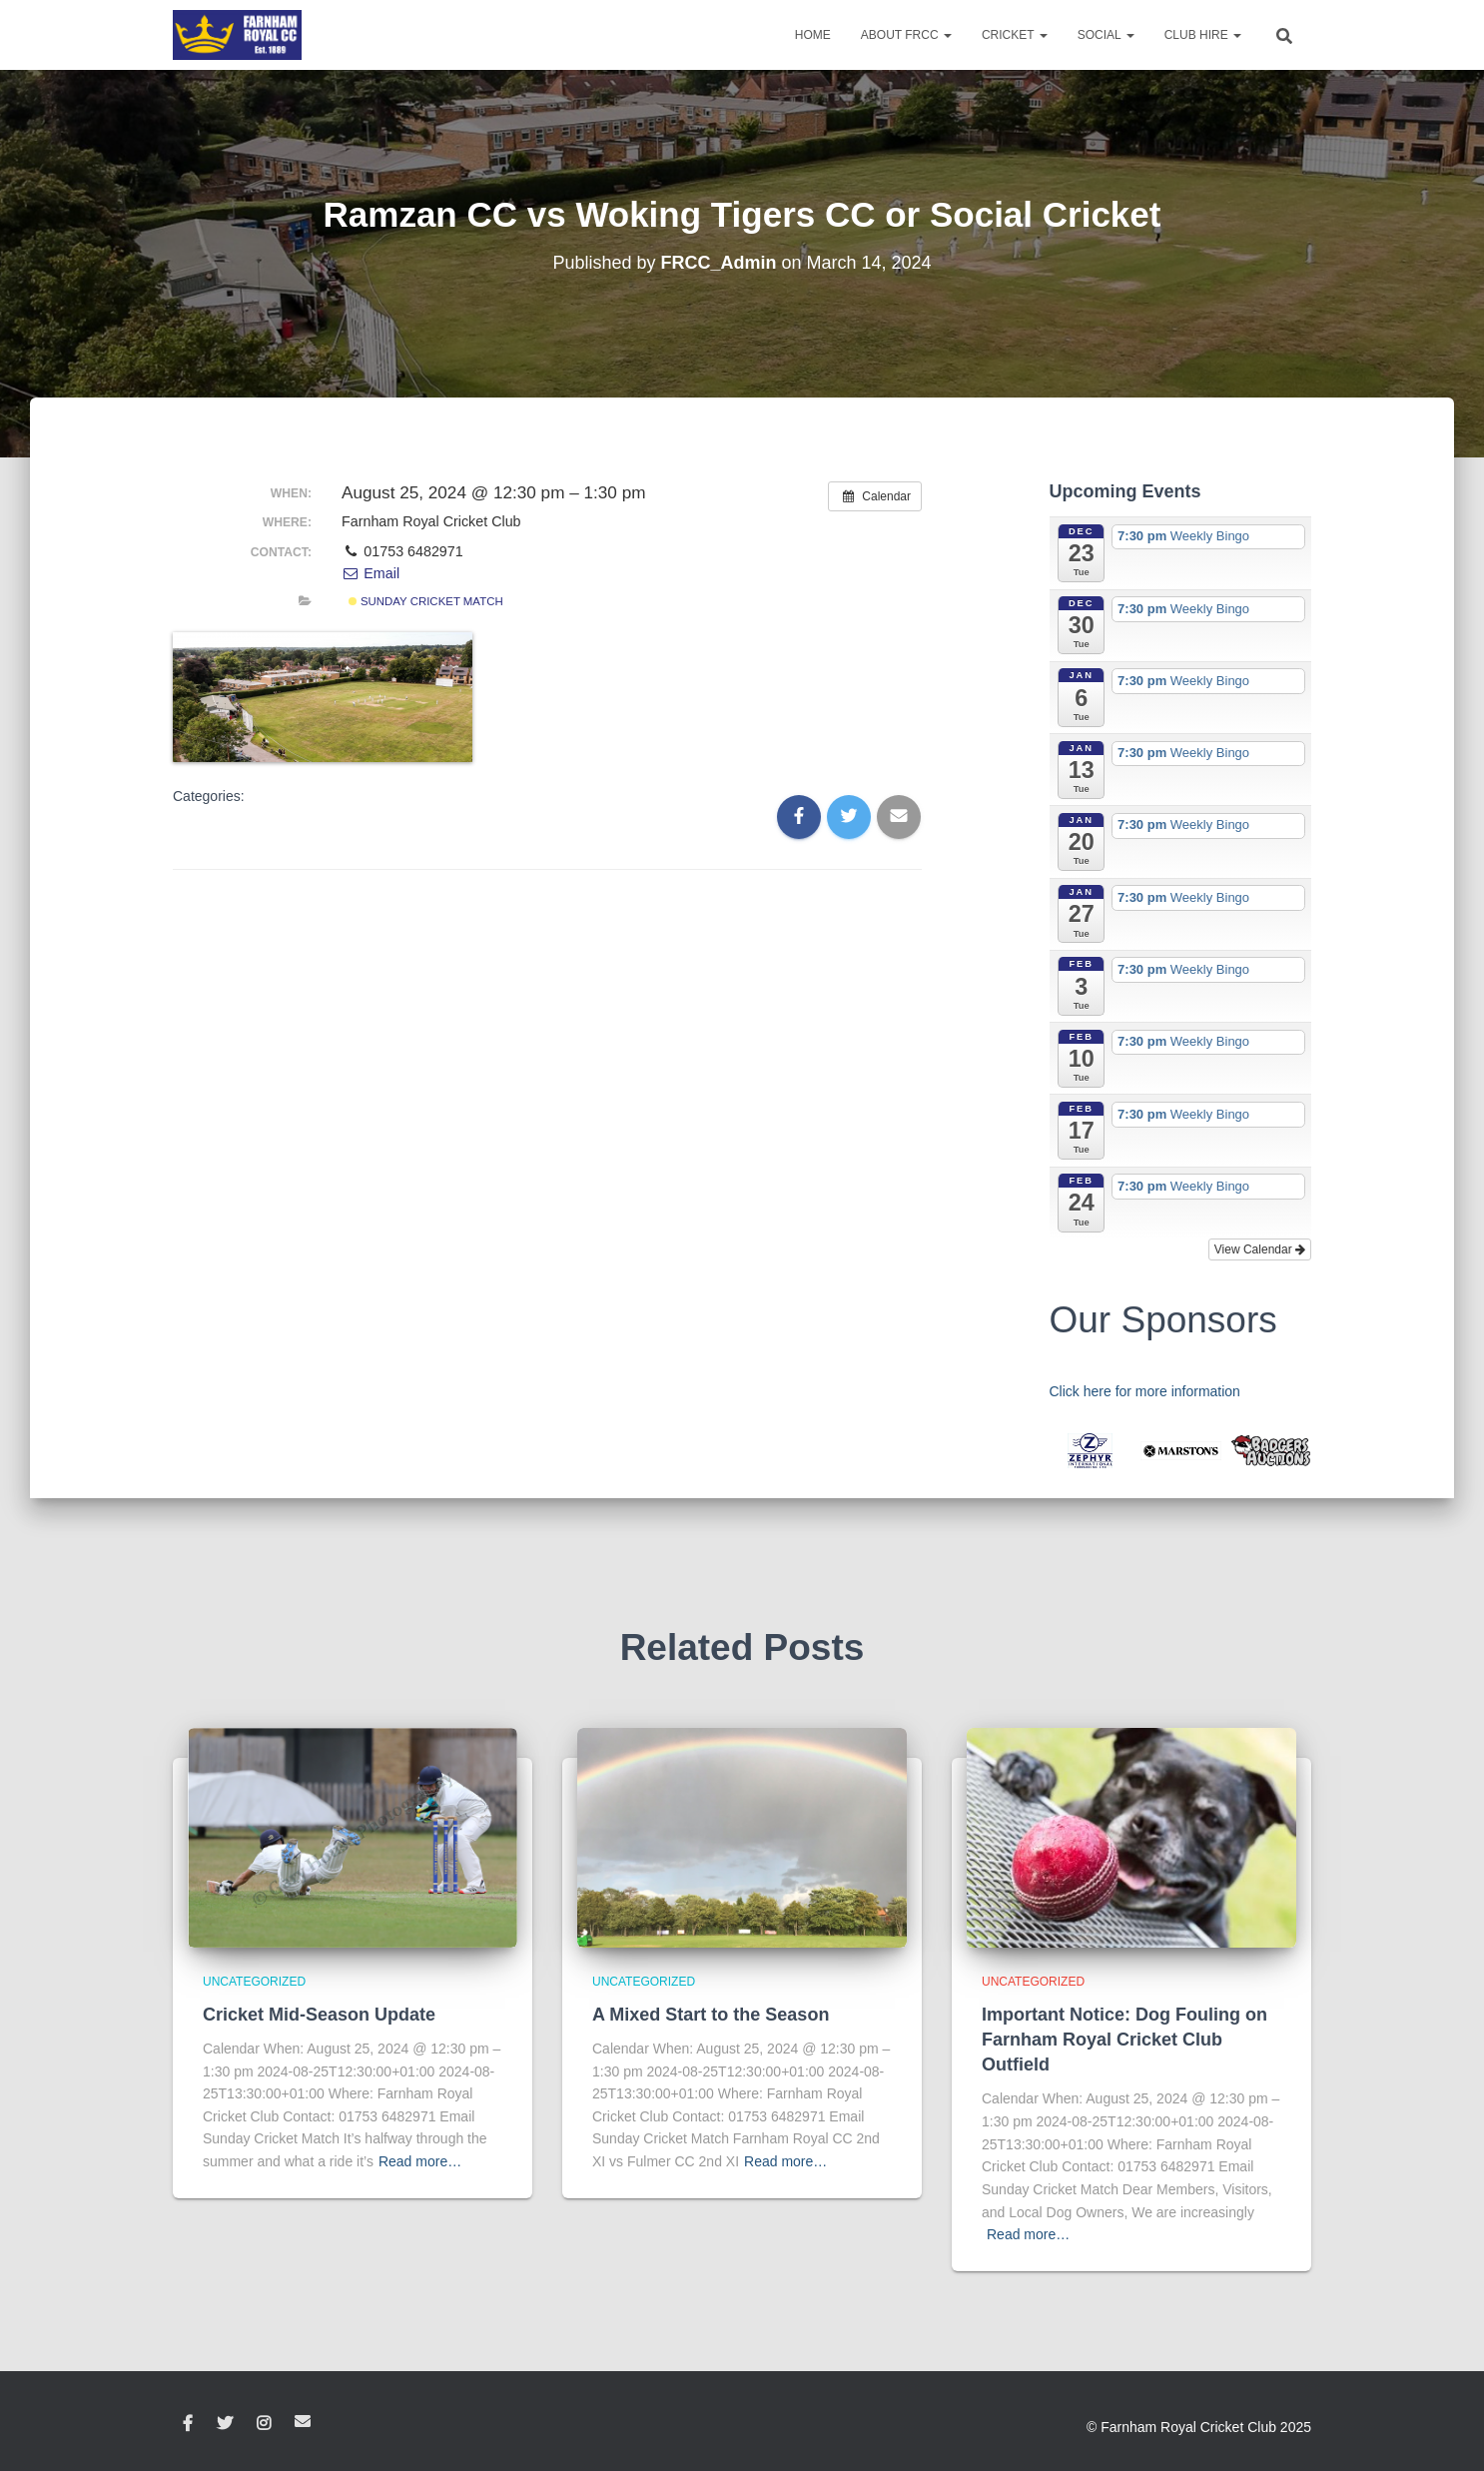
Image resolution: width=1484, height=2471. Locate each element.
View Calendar (1259, 1249)
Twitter (225, 2424)
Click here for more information (1145, 1391)
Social (1106, 35)
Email (370, 573)
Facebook (188, 2424)
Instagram (264, 2424)
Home (813, 35)
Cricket (1015, 35)
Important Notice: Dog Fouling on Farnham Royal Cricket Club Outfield (1124, 2039)
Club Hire (1202, 35)
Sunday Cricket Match (426, 601)
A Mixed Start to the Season (710, 2015)
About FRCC (906, 35)
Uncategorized (254, 1982)
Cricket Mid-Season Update (319, 2015)
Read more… (419, 2161)
